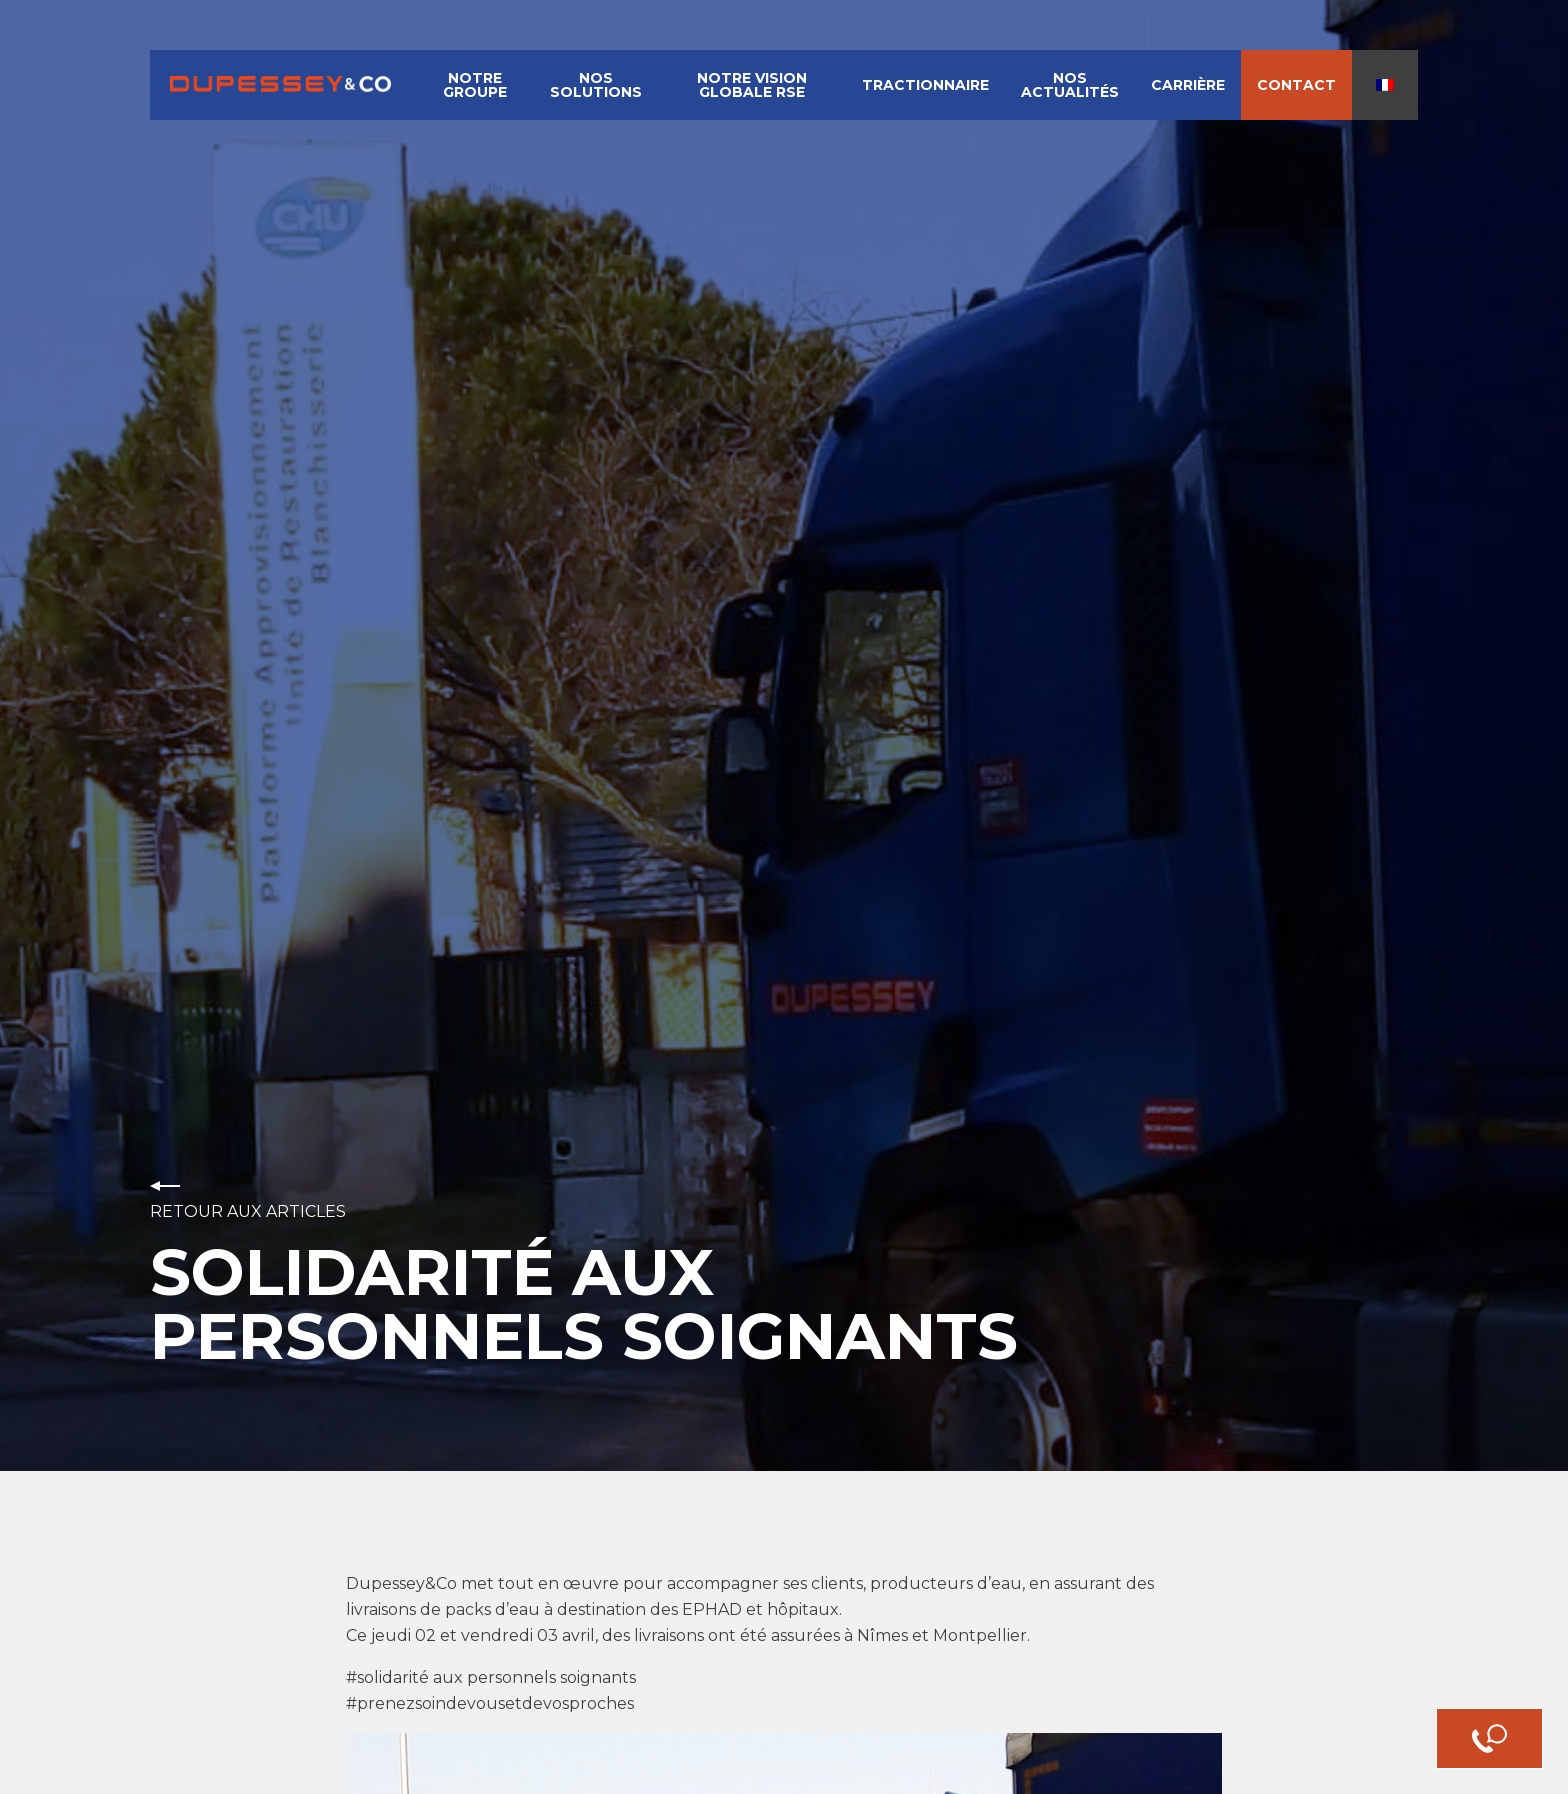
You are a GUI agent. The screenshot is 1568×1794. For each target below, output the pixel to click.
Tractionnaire (925, 85)
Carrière (1188, 85)
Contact (1296, 85)
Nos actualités (1070, 85)
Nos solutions (596, 85)
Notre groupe (475, 85)
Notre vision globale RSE (752, 85)
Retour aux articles (248, 1212)
